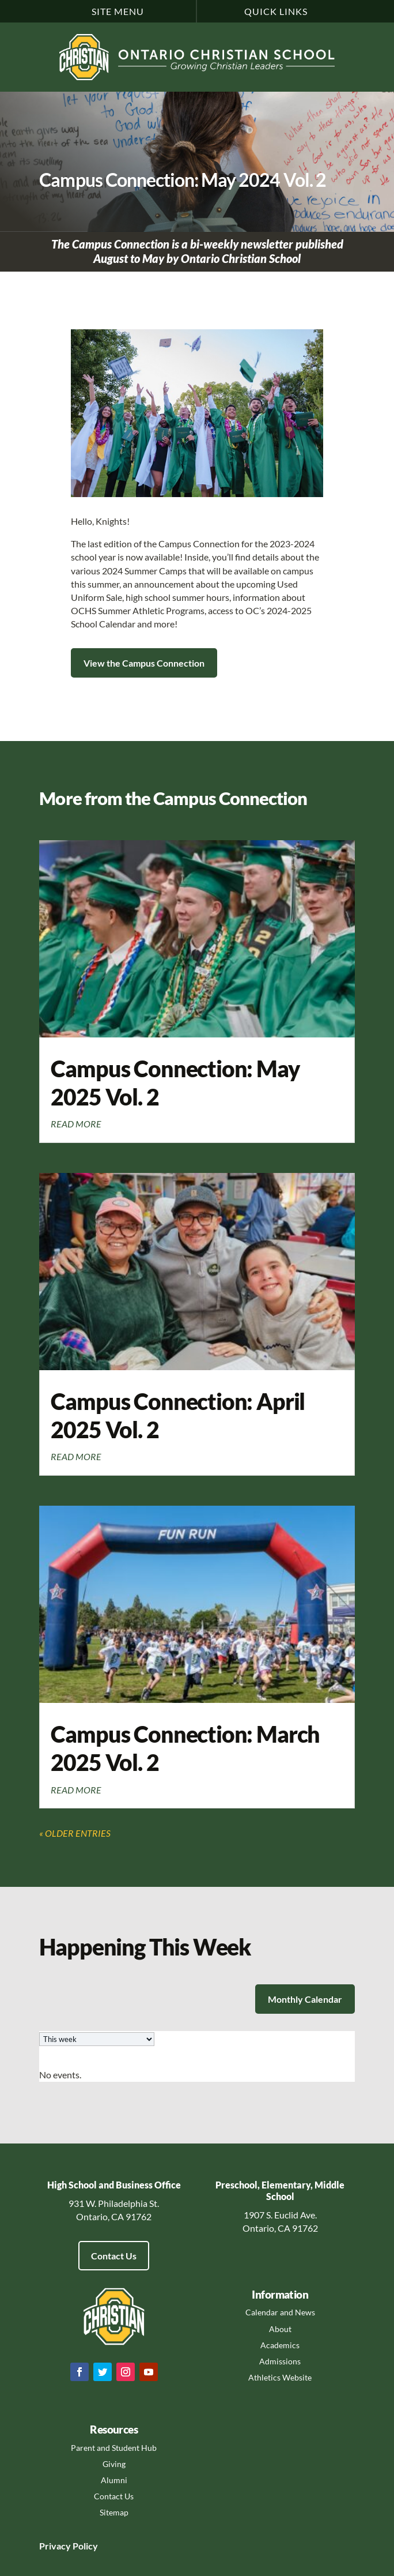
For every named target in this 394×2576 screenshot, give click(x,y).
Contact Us (114, 2255)
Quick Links (276, 11)
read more (76, 1123)
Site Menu (118, 11)
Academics (280, 2345)
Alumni (114, 2480)
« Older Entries (75, 1832)
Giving (114, 2464)
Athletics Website (280, 2377)
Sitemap (114, 2512)
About (280, 2329)
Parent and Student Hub (114, 2448)
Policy (84, 2545)
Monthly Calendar (305, 1999)
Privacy (55, 2545)
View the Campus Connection (144, 662)
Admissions (280, 2361)
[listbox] (96, 2039)
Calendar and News (280, 2312)
